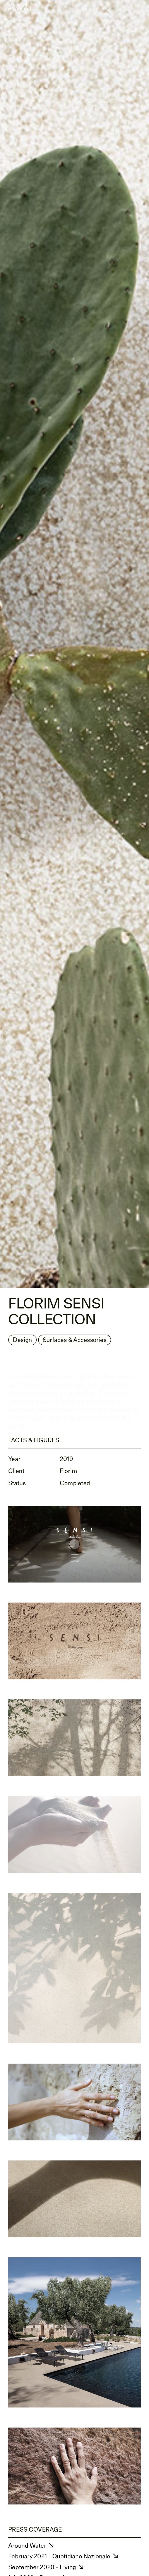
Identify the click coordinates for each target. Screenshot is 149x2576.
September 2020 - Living (42, 2567)
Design (22, 1340)
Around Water (28, 2545)
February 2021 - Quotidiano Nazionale (60, 2556)
